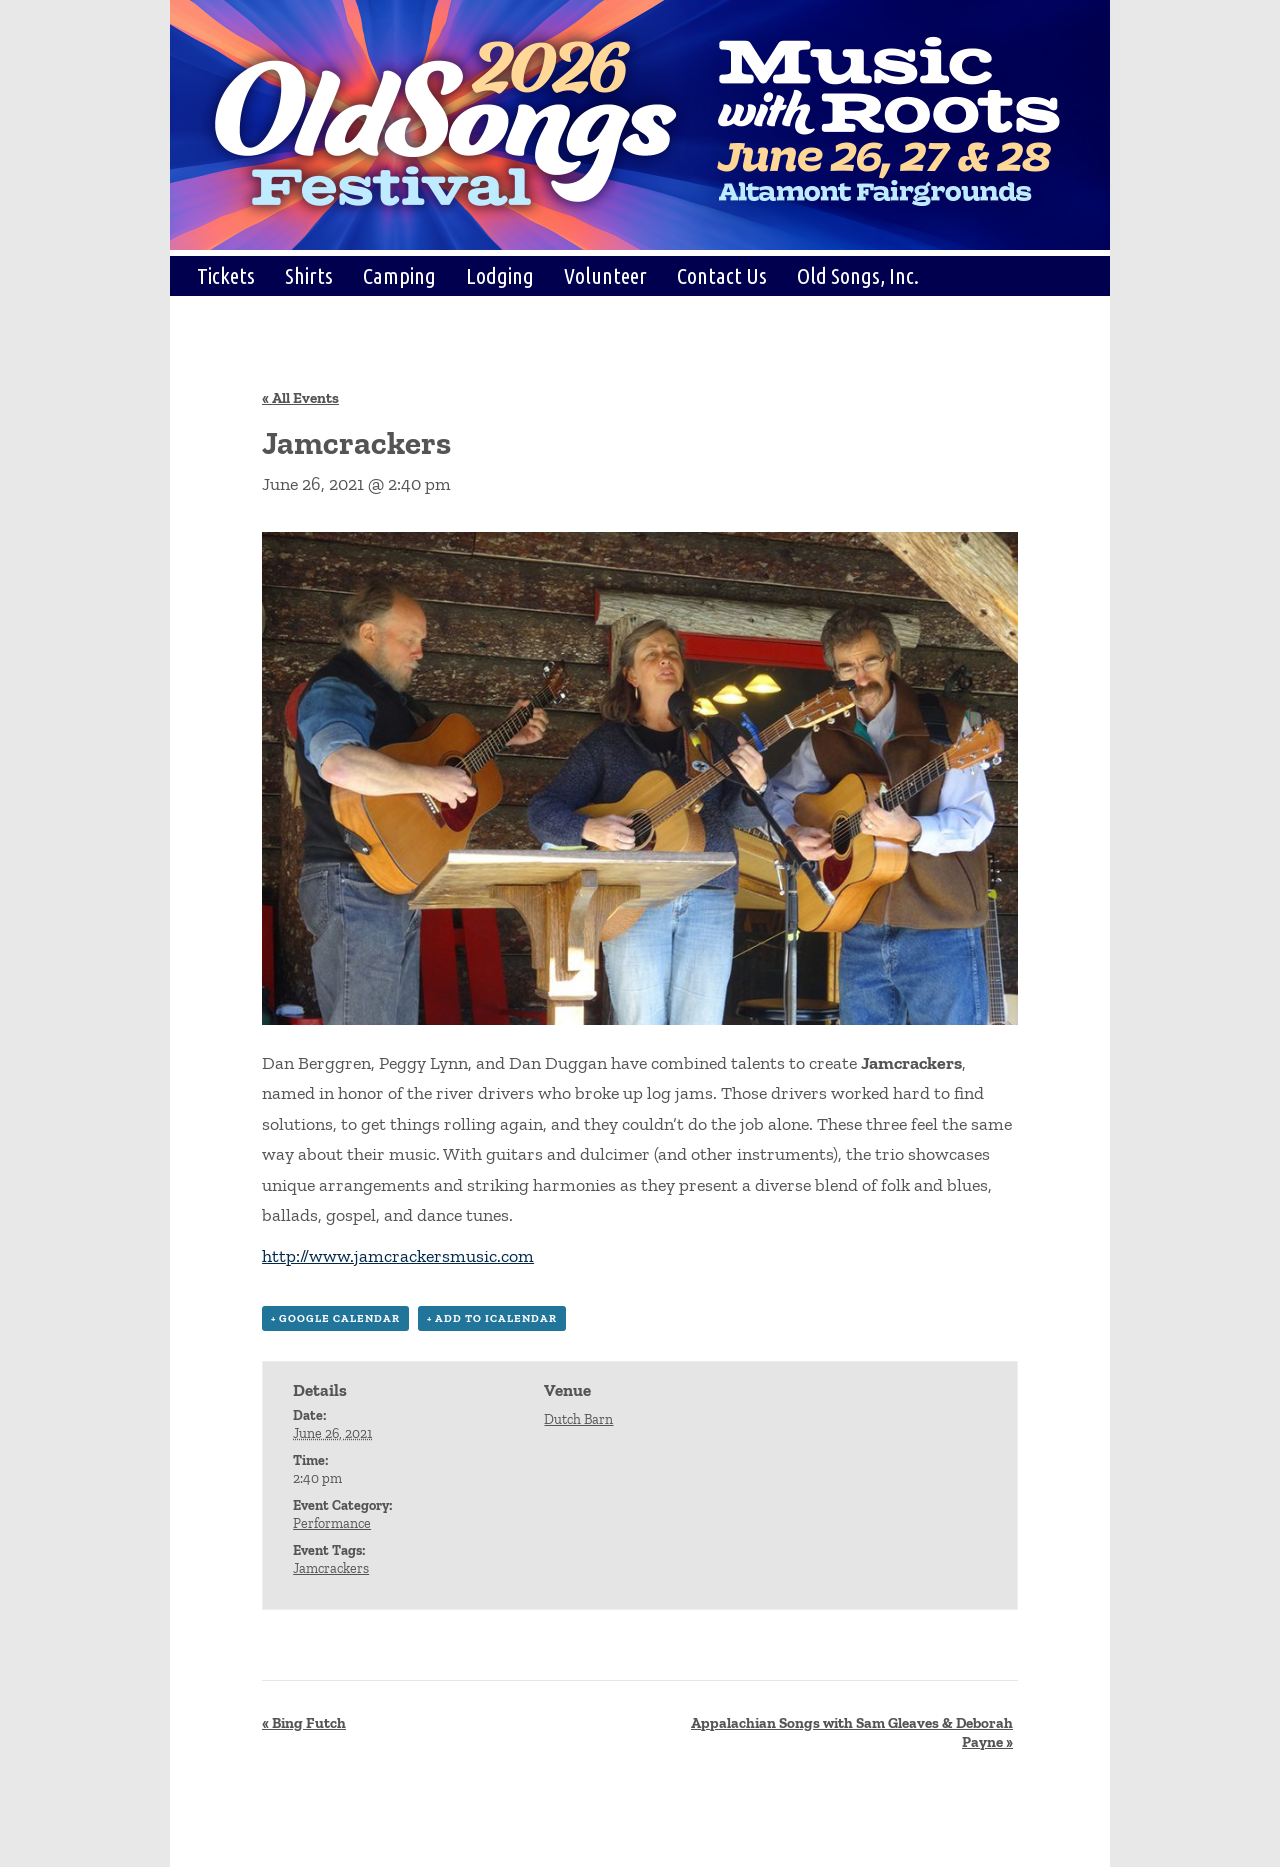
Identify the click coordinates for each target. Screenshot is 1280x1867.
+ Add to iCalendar (492, 1318)
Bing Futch (304, 1723)
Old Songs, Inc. (858, 275)
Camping (399, 275)
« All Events (300, 398)
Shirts (309, 275)
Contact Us (722, 275)
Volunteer (605, 275)
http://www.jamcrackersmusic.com (398, 1256)
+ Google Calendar (335, 1318)
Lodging (500, 275)
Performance (332, 1523)
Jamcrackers (331, 1568)
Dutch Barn (578, 1419)
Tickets (226, 275)
